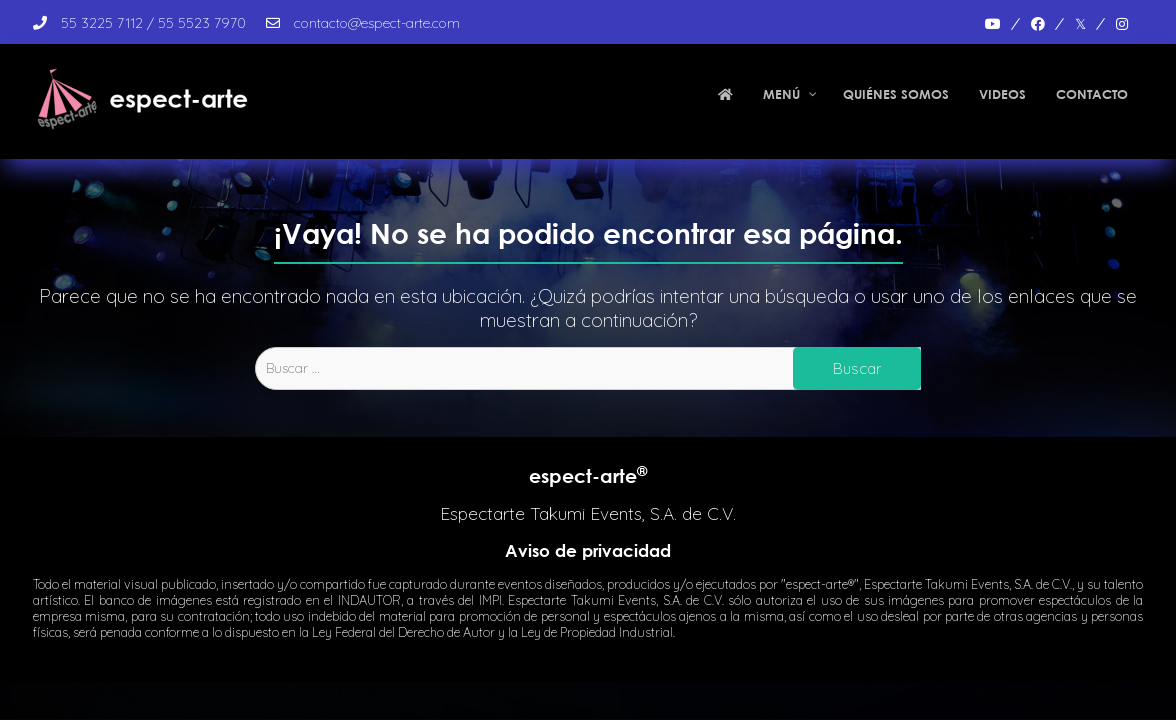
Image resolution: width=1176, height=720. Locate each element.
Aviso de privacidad (588, 550)
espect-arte (588, 475)
